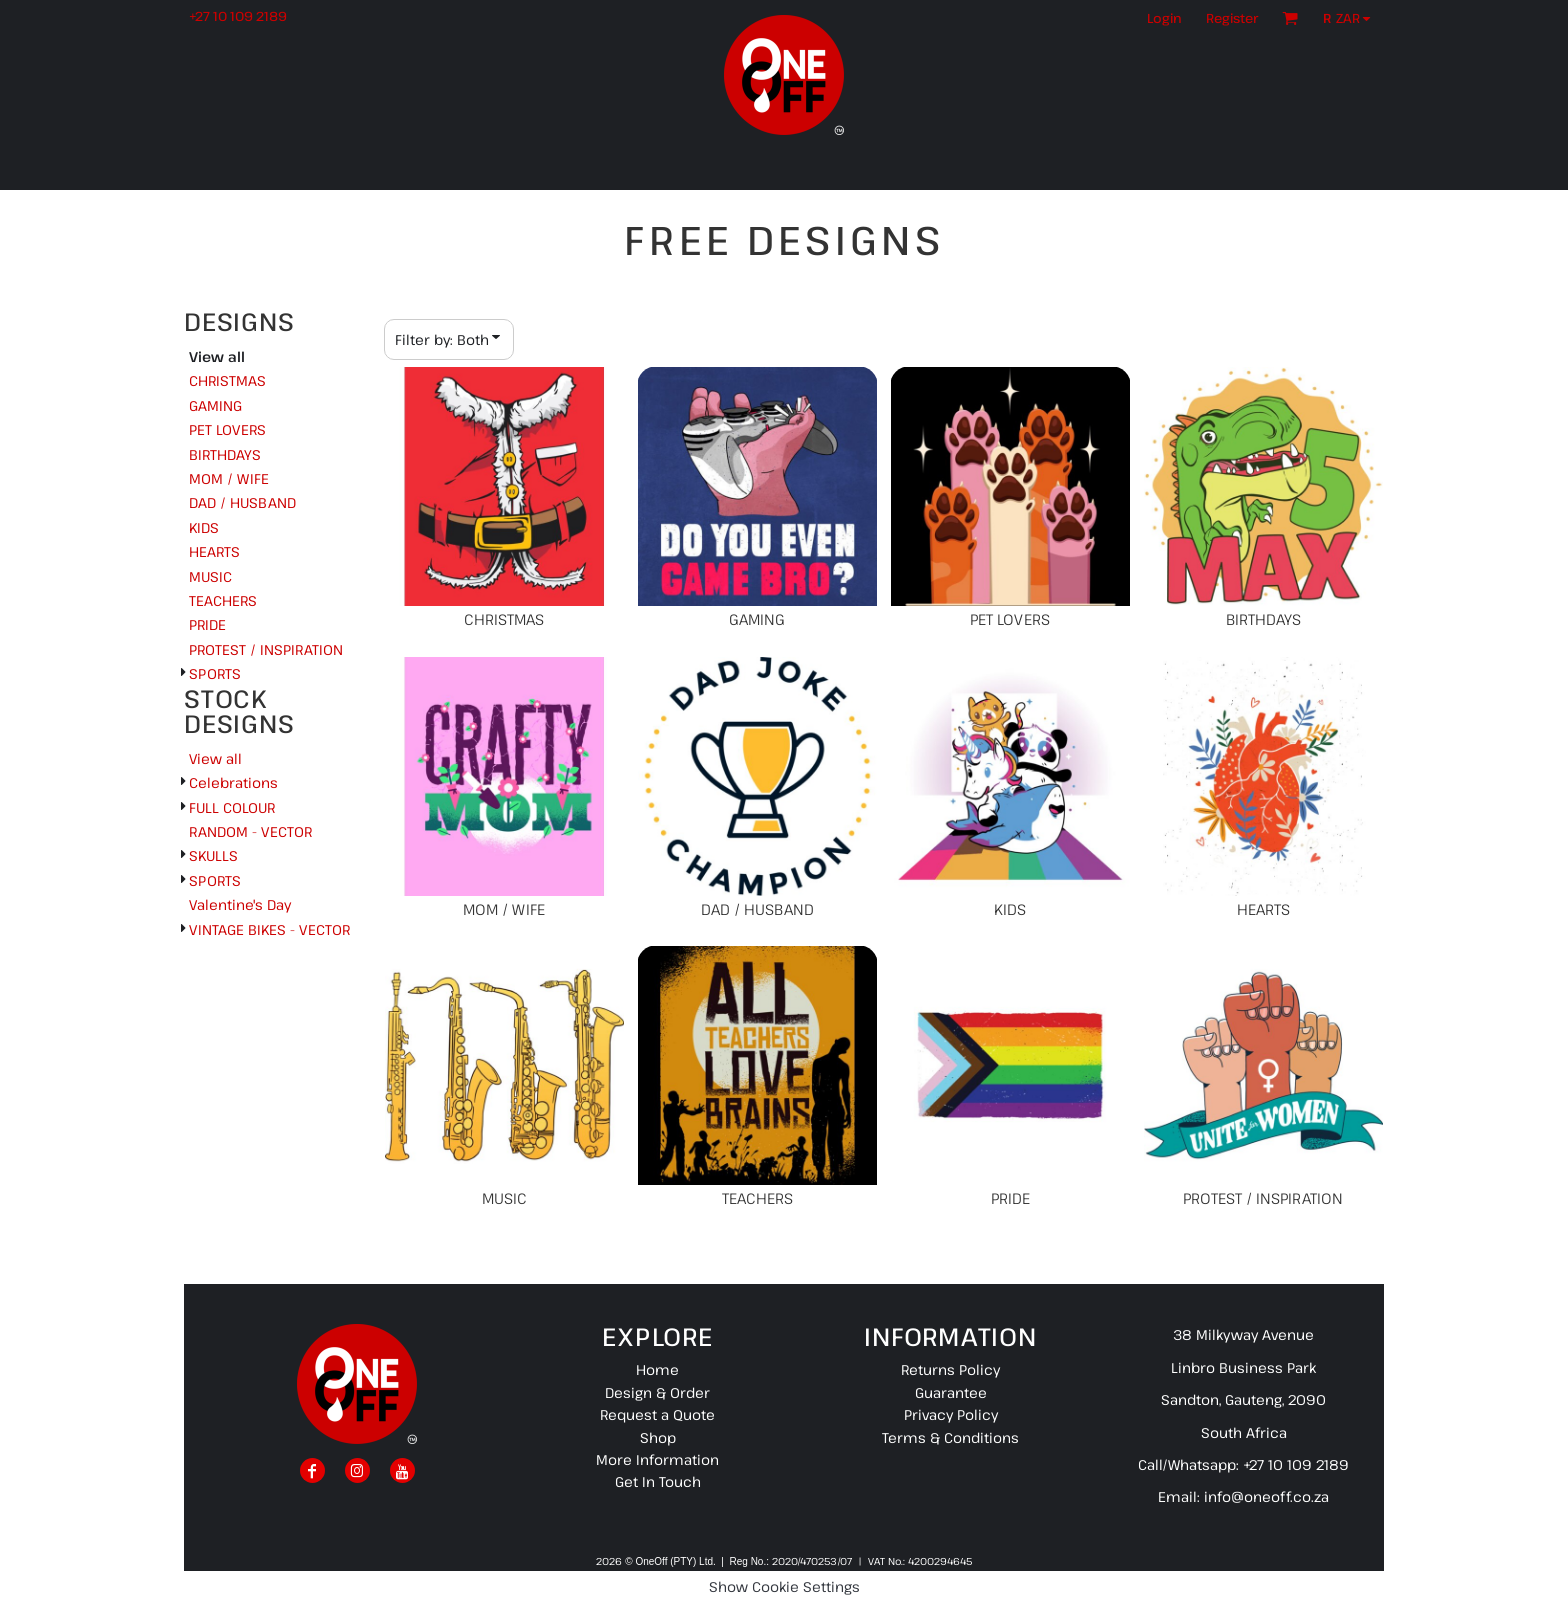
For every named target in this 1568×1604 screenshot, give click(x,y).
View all (215, 758)
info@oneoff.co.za (1266, 1496)
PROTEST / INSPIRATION (266, 649)
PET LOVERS (227, 429)
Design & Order (657, 1392)
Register (1232, 18)
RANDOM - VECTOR (250, 831)
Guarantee (951, 1392)
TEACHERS (223, 600)
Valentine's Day (240, 904)
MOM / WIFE (229, 478)
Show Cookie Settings (784, 1586)
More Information (657, 1459)
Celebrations (233, 782)
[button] (1351, 18)
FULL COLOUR (232, 807)
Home (657, 1369)
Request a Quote (657, 1414)
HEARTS (214, 551)
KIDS (204, 527)
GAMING (215, 405)
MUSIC (210, 576)
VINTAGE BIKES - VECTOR (269, 929)
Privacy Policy (951, 1414)
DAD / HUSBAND (242, 502)
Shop (658, 1437)
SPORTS (215, 673)
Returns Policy (950, 1369)
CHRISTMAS (227, 380)
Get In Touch (658, 1481)
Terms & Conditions (950, 1437)
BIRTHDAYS (225, 454)
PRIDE (207, 624)
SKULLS (213, 855)
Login (1164, 18)
